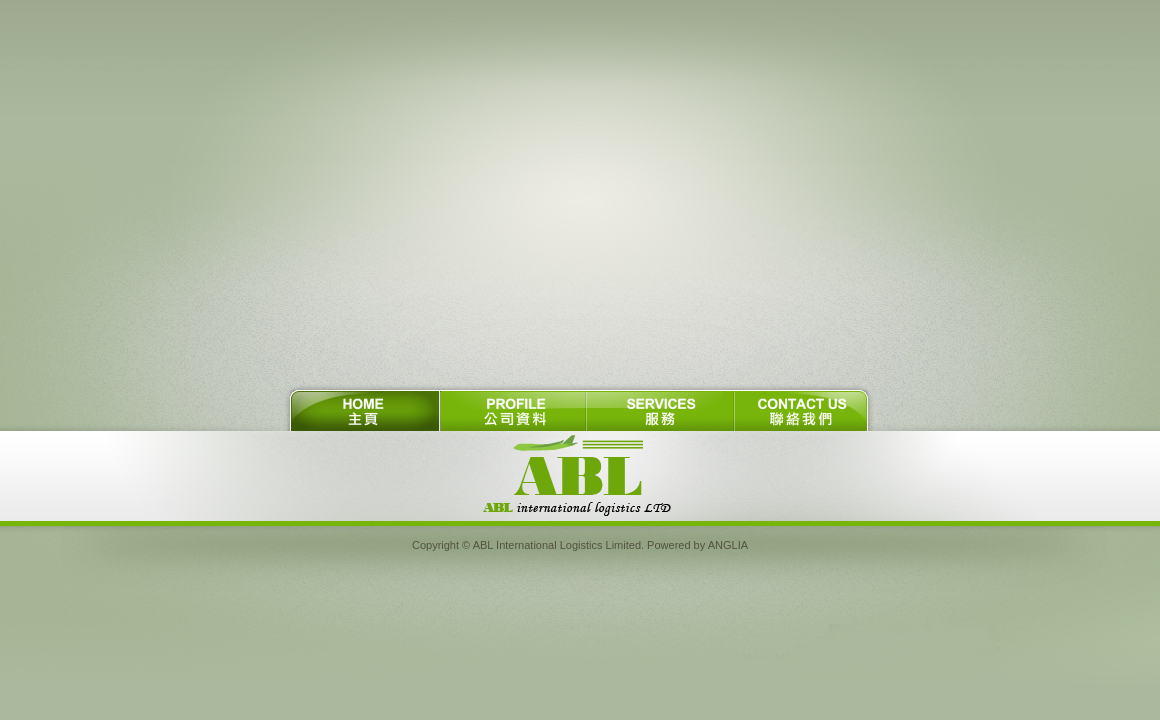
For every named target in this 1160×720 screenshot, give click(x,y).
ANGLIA (728, 545)
